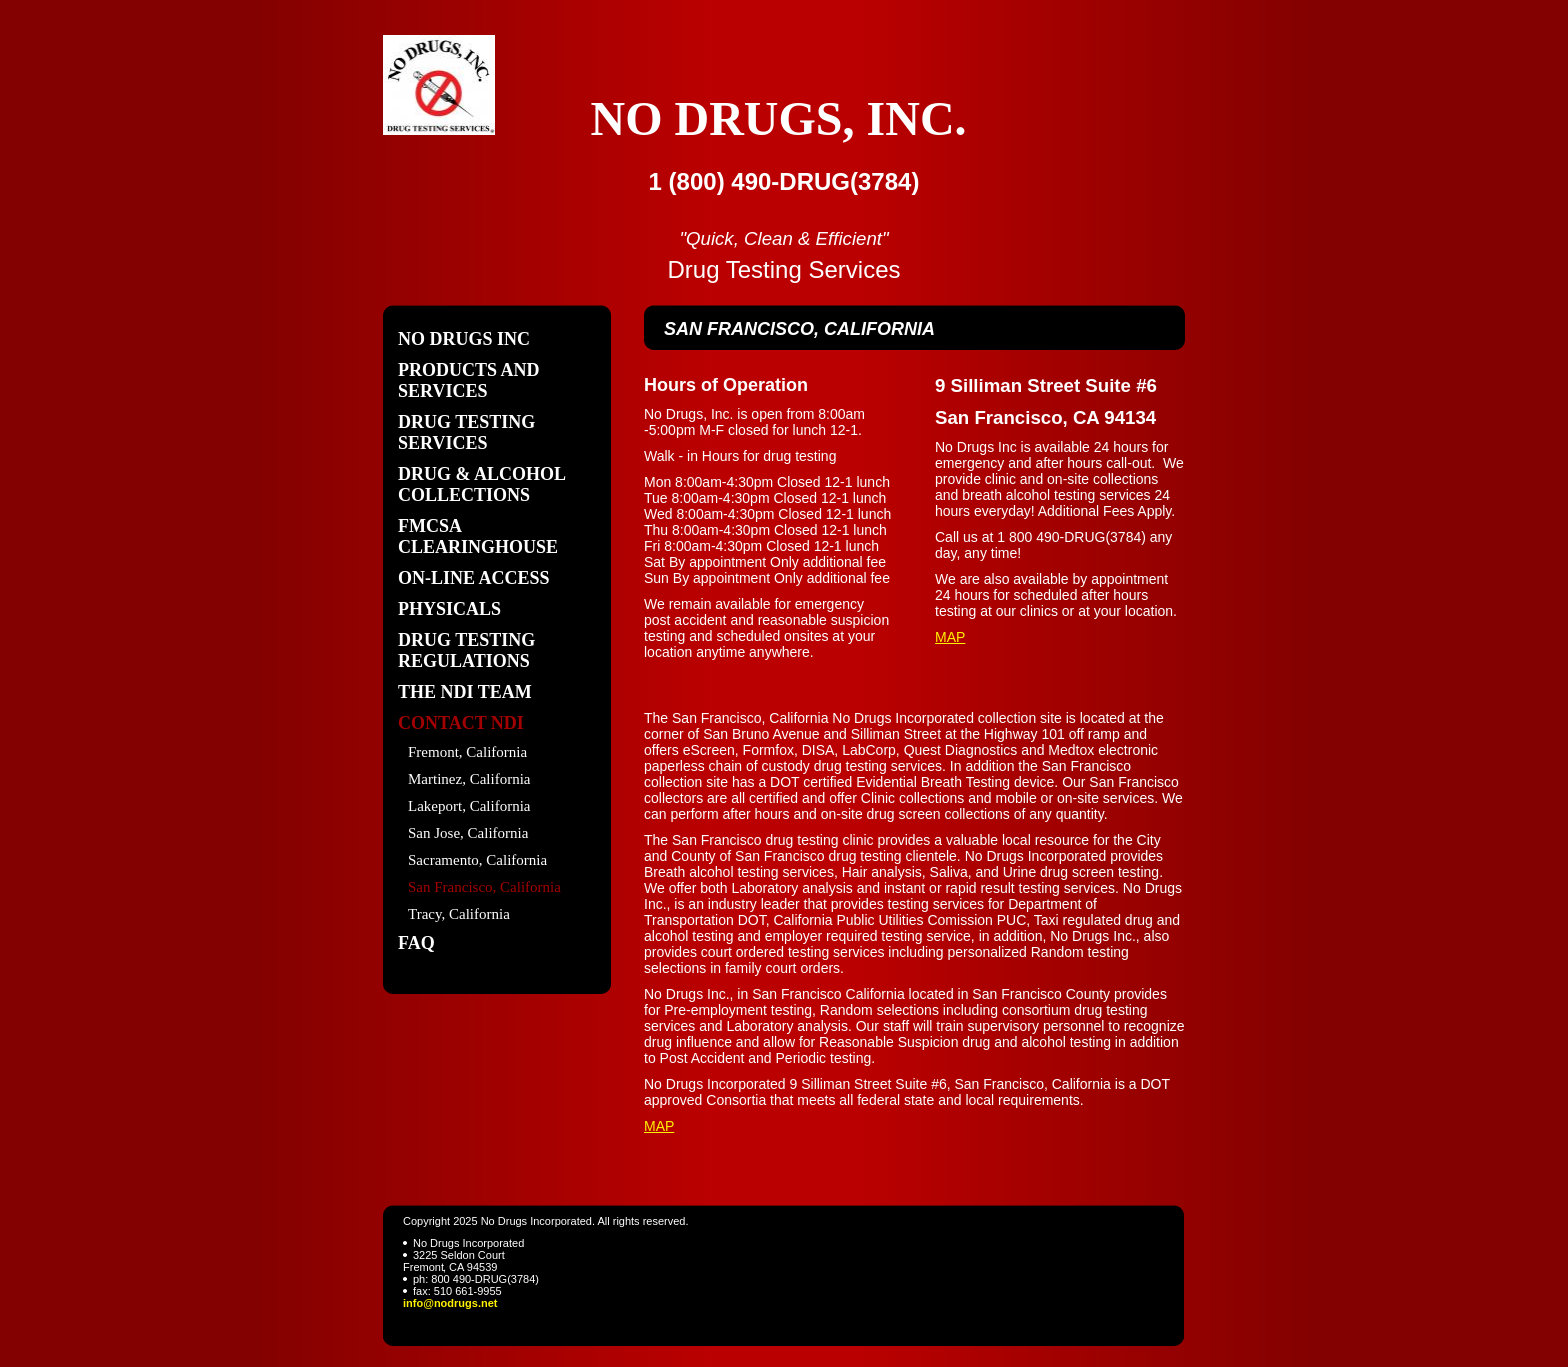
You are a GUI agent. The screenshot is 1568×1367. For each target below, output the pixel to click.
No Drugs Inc (464, 339)
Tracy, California (459, 914)
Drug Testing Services (466, 432)
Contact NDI (461, 723)
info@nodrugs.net (450, 1303)
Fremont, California (467, 752)
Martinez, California (469, 779)
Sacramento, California (477, 860)
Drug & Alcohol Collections (481, 484)
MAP (950, 637)
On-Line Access (474, 578)
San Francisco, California (484, 887)
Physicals (449, 609)
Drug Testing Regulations (466, 650)
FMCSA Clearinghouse (478, 536)
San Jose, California (468, 833)
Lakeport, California (469, 806)
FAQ (416, 943)
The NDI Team (465, 692)
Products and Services (469, 380)
